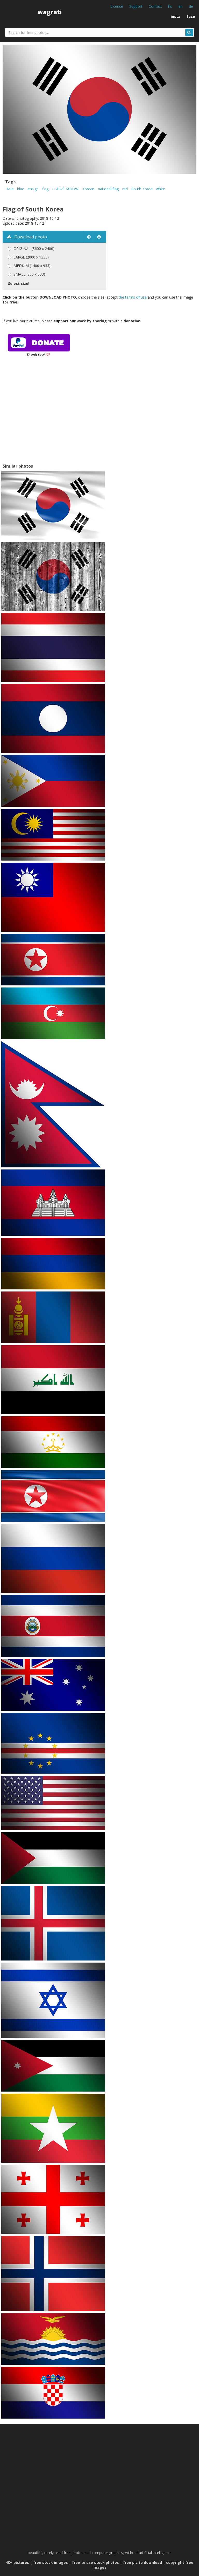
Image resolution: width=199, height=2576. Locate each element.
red (125, 188)
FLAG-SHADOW (65, 188)
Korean (88, 188)
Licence (116, 6)
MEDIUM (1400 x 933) (32, 265)
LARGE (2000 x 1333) (31, 257)
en (181, 6)
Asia (9, 188)
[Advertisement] (46, 417)
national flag (108, 188)
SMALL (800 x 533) (29, 274)
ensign (33, 188)
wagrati (50, 11)
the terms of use (133, 297)
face (191, 16)
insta (175, 16)
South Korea (141, 188)
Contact (155, 6)
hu (170, 6)
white (160, 188)
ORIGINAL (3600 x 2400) (33, 248)
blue (20, 188)
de (191, 6)
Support (136, 6)
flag (45, 188)
